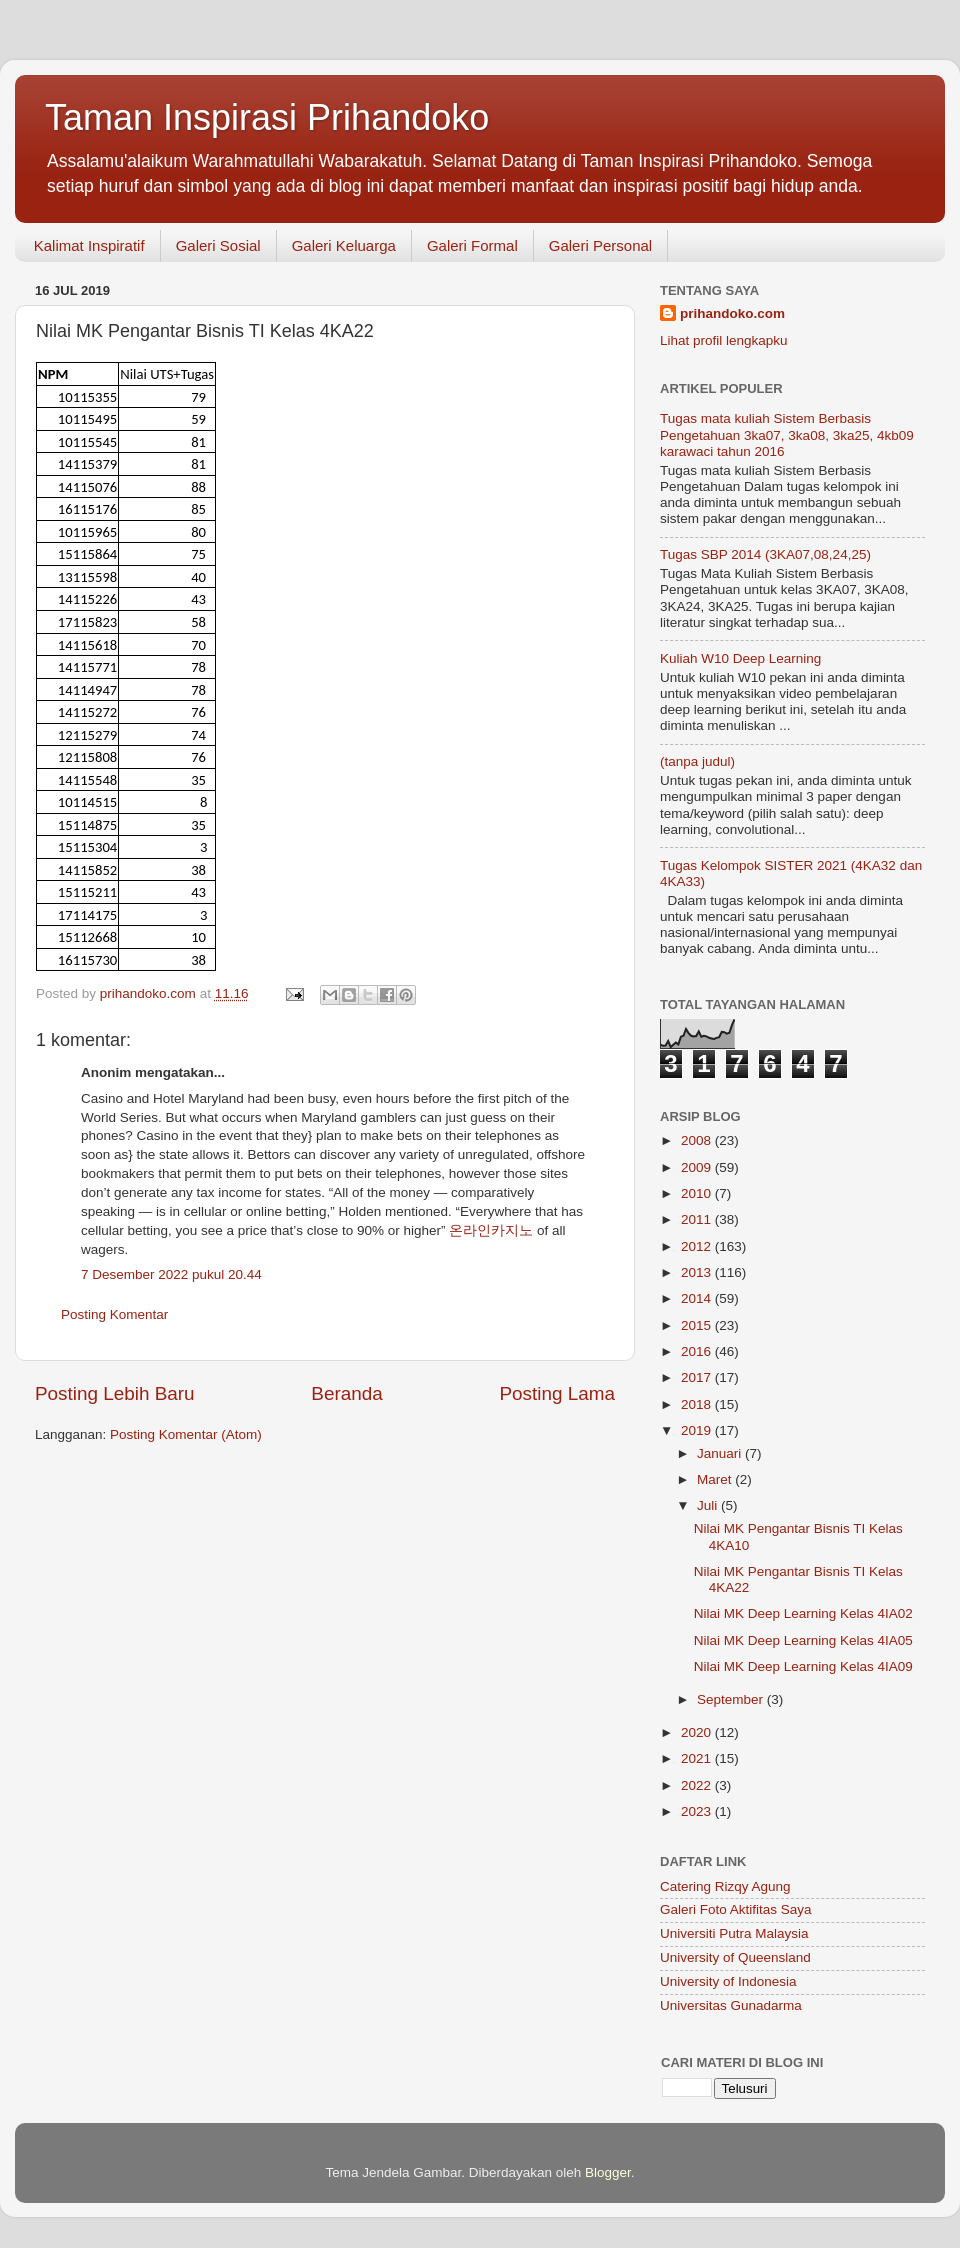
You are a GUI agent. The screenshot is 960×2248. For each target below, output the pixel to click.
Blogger (608, 2172)
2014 (698, 1298)
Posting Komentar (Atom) (186, 1434)
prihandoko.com (732, 313)
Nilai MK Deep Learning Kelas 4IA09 (803, 1666)
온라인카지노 (491, 1230)
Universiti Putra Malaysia (734, 1933)
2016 (698, 1351)
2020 (698, 1732)
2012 (698, 1246)
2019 (698, 1430)
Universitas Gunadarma (731, 2005)
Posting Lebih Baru (115, 1393)
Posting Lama (557, 1393)
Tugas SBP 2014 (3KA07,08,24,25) (765, 554)
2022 (698, 1785)
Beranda (346, 1393)
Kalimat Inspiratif (89, 245)
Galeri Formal (472, 245)
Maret (716, 1479)
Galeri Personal (600, 245)
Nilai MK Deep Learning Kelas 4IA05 (803, 1640)
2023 (698, 1811)
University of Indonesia (728, 1981)
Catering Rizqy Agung (725, 1886)
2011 (698, 1219)
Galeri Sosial (218, 245)
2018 (698, 1404)
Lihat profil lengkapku (724, 340)
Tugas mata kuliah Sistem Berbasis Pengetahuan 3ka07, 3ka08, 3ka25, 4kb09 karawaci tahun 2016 (787, 434)
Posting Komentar (114, 1314)
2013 (698, 1272)
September (732, 1699)
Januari (721, 1453)
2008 (698, 1140)
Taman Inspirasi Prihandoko (267, 117)
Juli (709, 1505)
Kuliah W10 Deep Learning (740, 658)
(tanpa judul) (697, 761)
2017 (698, 1377)
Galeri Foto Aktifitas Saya (736, 1909)
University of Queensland (735, 1957)
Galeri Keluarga (344, 245)
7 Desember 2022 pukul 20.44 (171, 1274)
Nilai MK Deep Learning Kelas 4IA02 (803, 1613)
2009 (698, 1167)
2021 (698, 1758)
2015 (698, 1325)
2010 (698, 1193)
